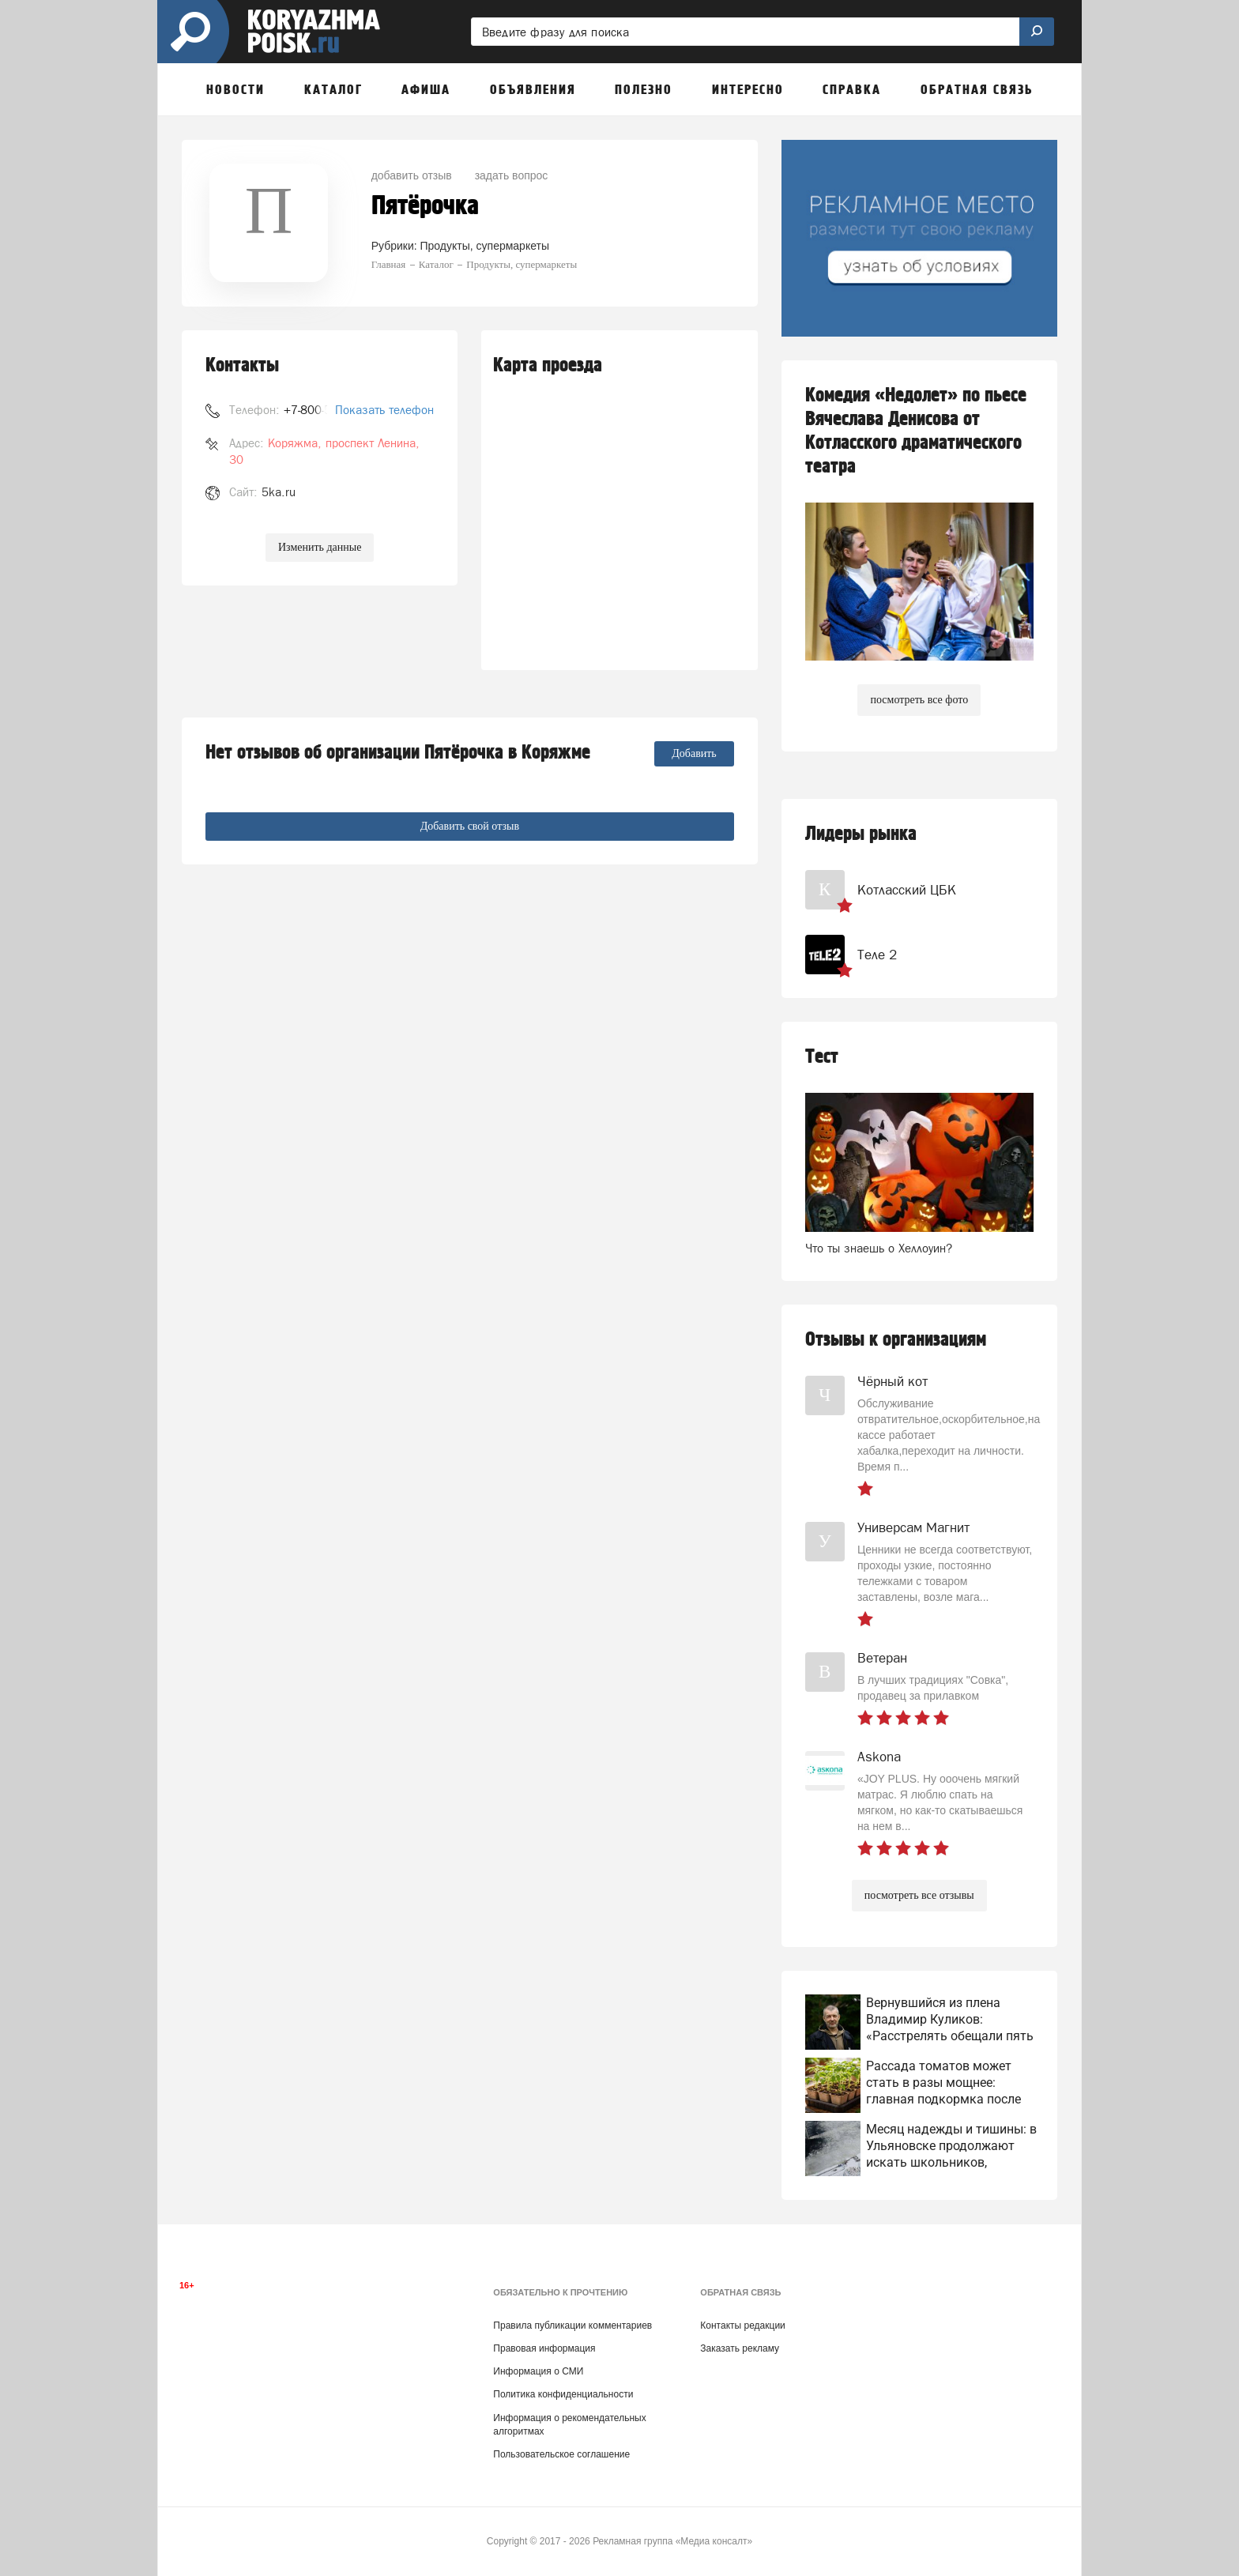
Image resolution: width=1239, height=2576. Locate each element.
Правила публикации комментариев (572, 2325)
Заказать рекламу (739, 2348)
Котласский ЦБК (906, 890)
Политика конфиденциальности (563, 2394)
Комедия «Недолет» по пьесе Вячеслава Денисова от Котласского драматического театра (915, 431)
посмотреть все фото (919, 700)
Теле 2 (877, 954)
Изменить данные (319, 547)
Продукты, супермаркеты (484, 245)
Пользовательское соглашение (561, 2454)
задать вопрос (511, 175)
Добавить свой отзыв (469, 826)
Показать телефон (384, 409)
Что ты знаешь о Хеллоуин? (878, 1248)
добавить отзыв (411, 175)
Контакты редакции (742, 2325)
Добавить (694, 753)
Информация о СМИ (538, 2371)
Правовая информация (544, 2348)
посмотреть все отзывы (919, 1895)
